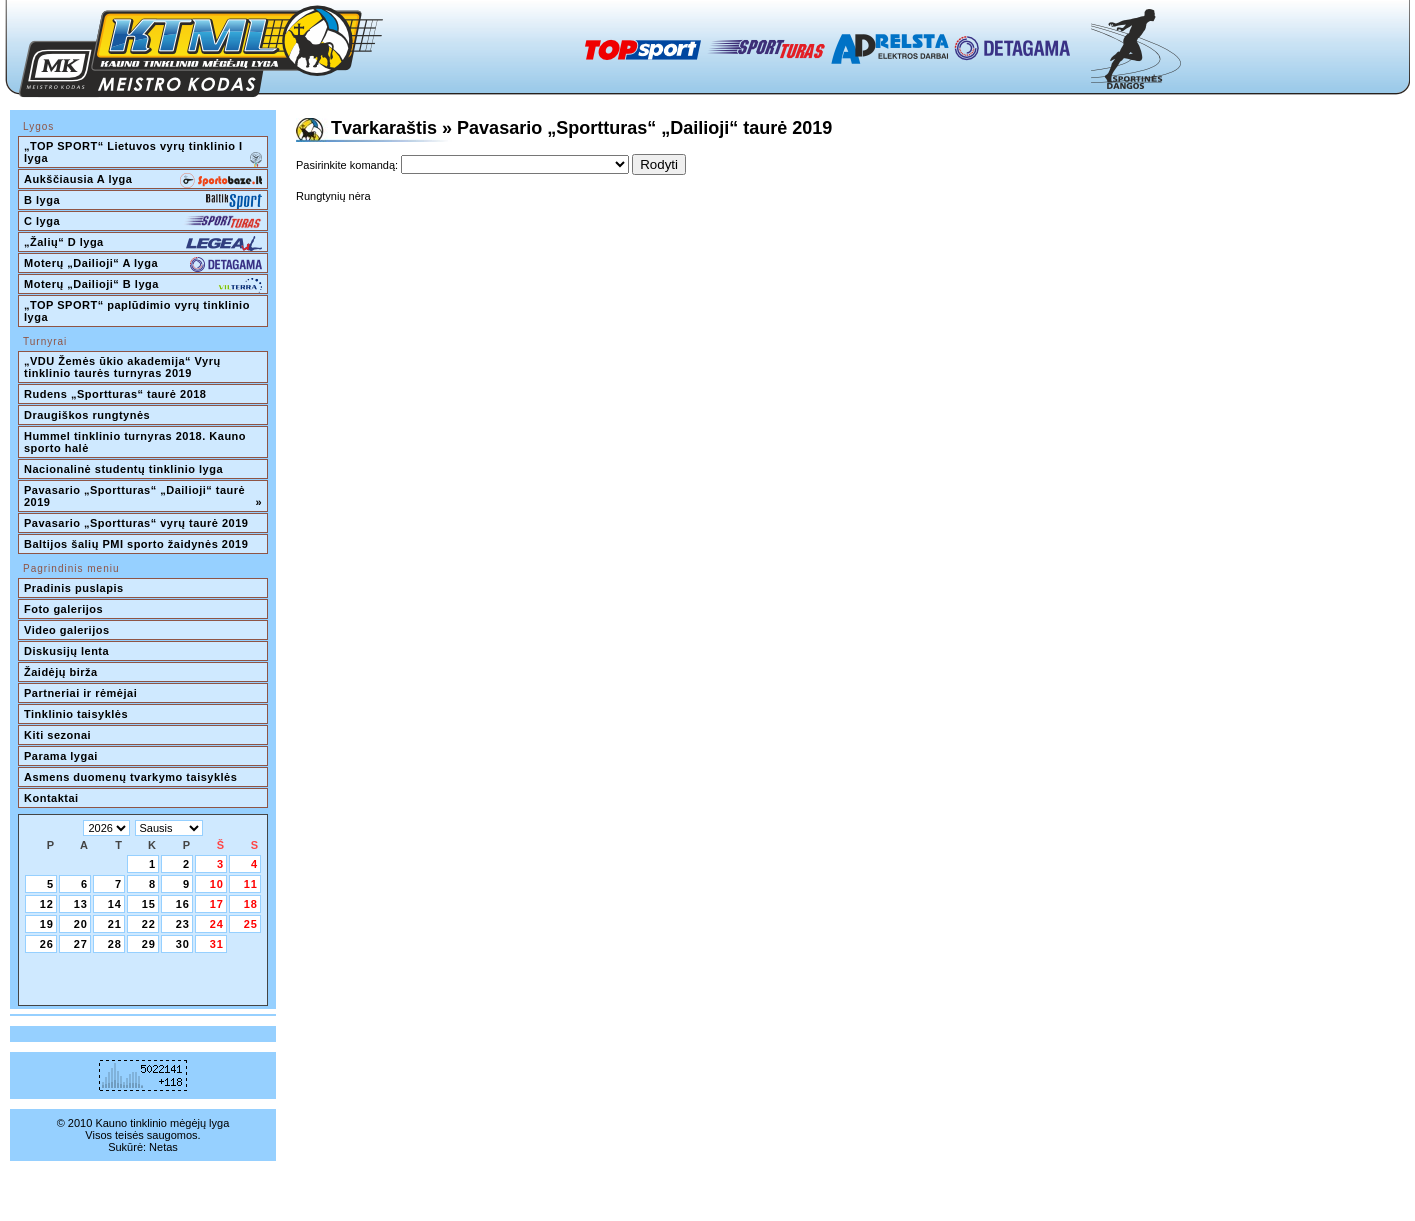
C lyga (143, 223)
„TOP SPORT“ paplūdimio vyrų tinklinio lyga (138, 311)
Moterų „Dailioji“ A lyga (143, 265)
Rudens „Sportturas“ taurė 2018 (115, 394)
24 (217, 924)
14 (115, 904)
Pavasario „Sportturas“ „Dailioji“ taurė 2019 (143, 496)
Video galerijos (67, 630)
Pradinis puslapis (74, 588)
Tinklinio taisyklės (76, 714)
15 (149, 904)
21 (115, 924)
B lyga (143, 202)
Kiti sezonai (57, 735)
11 (251, 884)
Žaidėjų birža (61, 672)
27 (81, 944)
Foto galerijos (63, 609)
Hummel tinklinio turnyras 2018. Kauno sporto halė (137, 442)
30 (183, 944)
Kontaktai (51, 798)
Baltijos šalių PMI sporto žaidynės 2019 (136, 544)
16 (183, 904)
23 (183, 924)
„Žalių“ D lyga (143, 244)
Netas (163, 1147)
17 (217, 904)
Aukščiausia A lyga (143, 181)
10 (217, 884)
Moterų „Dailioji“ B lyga (143, 286)
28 (115, 944)
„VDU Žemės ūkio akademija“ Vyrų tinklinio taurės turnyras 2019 (124, 367)
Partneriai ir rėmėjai (80, 693)
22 (149, 924)
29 (149, 944)
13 (81, 904)
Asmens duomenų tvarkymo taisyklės (130, 777)
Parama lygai (61, 756)
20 (81, 924)
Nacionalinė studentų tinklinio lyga (123, 469)
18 (251, 904)
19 (47, 924)
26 (47, 944)
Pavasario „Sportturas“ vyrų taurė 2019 (136, 523)
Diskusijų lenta (66, 651)
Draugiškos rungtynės (87, 415)
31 (217, 944)
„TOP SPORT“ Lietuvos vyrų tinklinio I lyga (143, 154)
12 (47, 904)
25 (251, 924)
